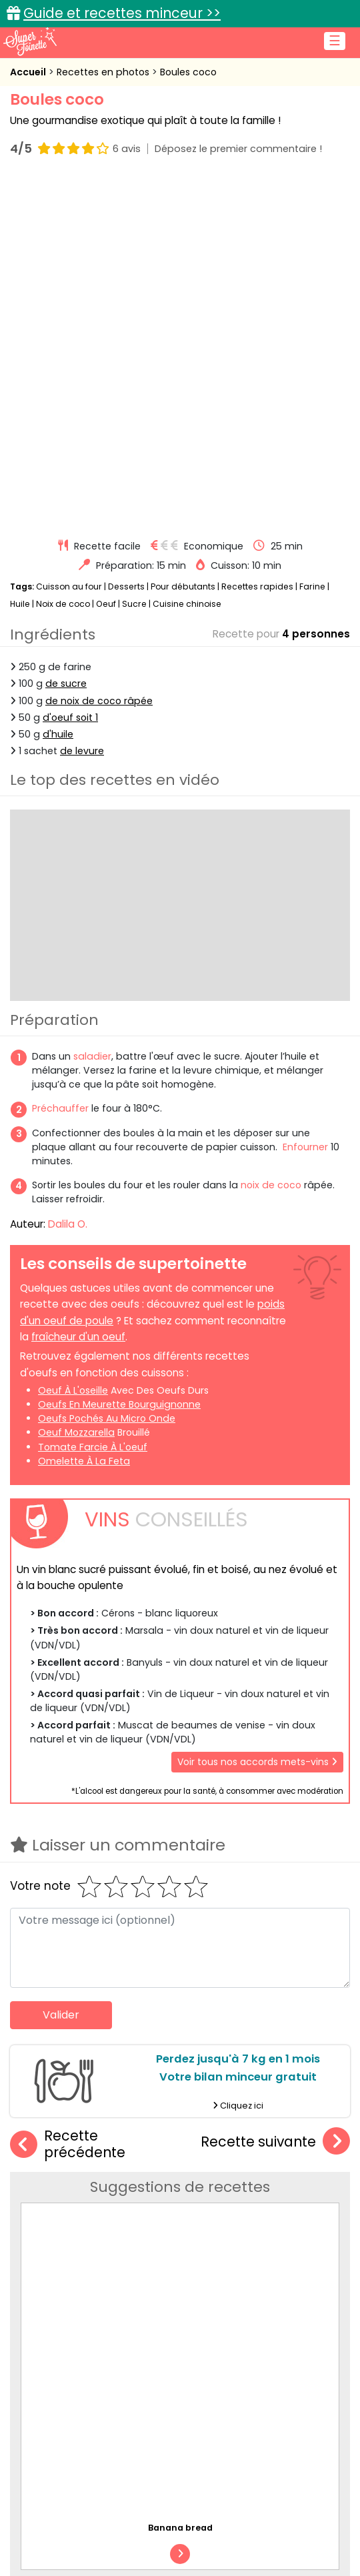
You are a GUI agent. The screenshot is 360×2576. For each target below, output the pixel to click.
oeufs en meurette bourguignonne (119, 1057)
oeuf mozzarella (76, 1086)
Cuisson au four (69, 239)
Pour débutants (183, 239)
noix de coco (271, 838)
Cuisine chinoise (187, 257)
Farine (312, 239)
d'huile (58, 387)
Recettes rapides (257, 239)
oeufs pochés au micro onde (106, 1071)
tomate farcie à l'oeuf (92, 1100)
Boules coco (188, 72)
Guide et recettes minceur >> (122, 13)
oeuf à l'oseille (73, 1043)
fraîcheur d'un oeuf (78, 991)
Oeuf (106, 257)
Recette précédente (67, 1798)
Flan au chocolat (222, 2145)
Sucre (134, 257)
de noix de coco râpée (99, 354)
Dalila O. (67, 877)
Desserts (126, 239)
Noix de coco (63, 257)
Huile (20, 257)
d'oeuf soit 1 (70, 370)
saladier (92, 709)
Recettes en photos (104, 72)
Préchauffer (60, 762)
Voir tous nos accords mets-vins (257, 1415)
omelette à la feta (84, 1114)
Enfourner (305, 800)
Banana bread (218, 1892)
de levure (82, 404)
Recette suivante (275, 1795)
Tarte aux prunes (223, 2019)
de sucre (66, 337)
